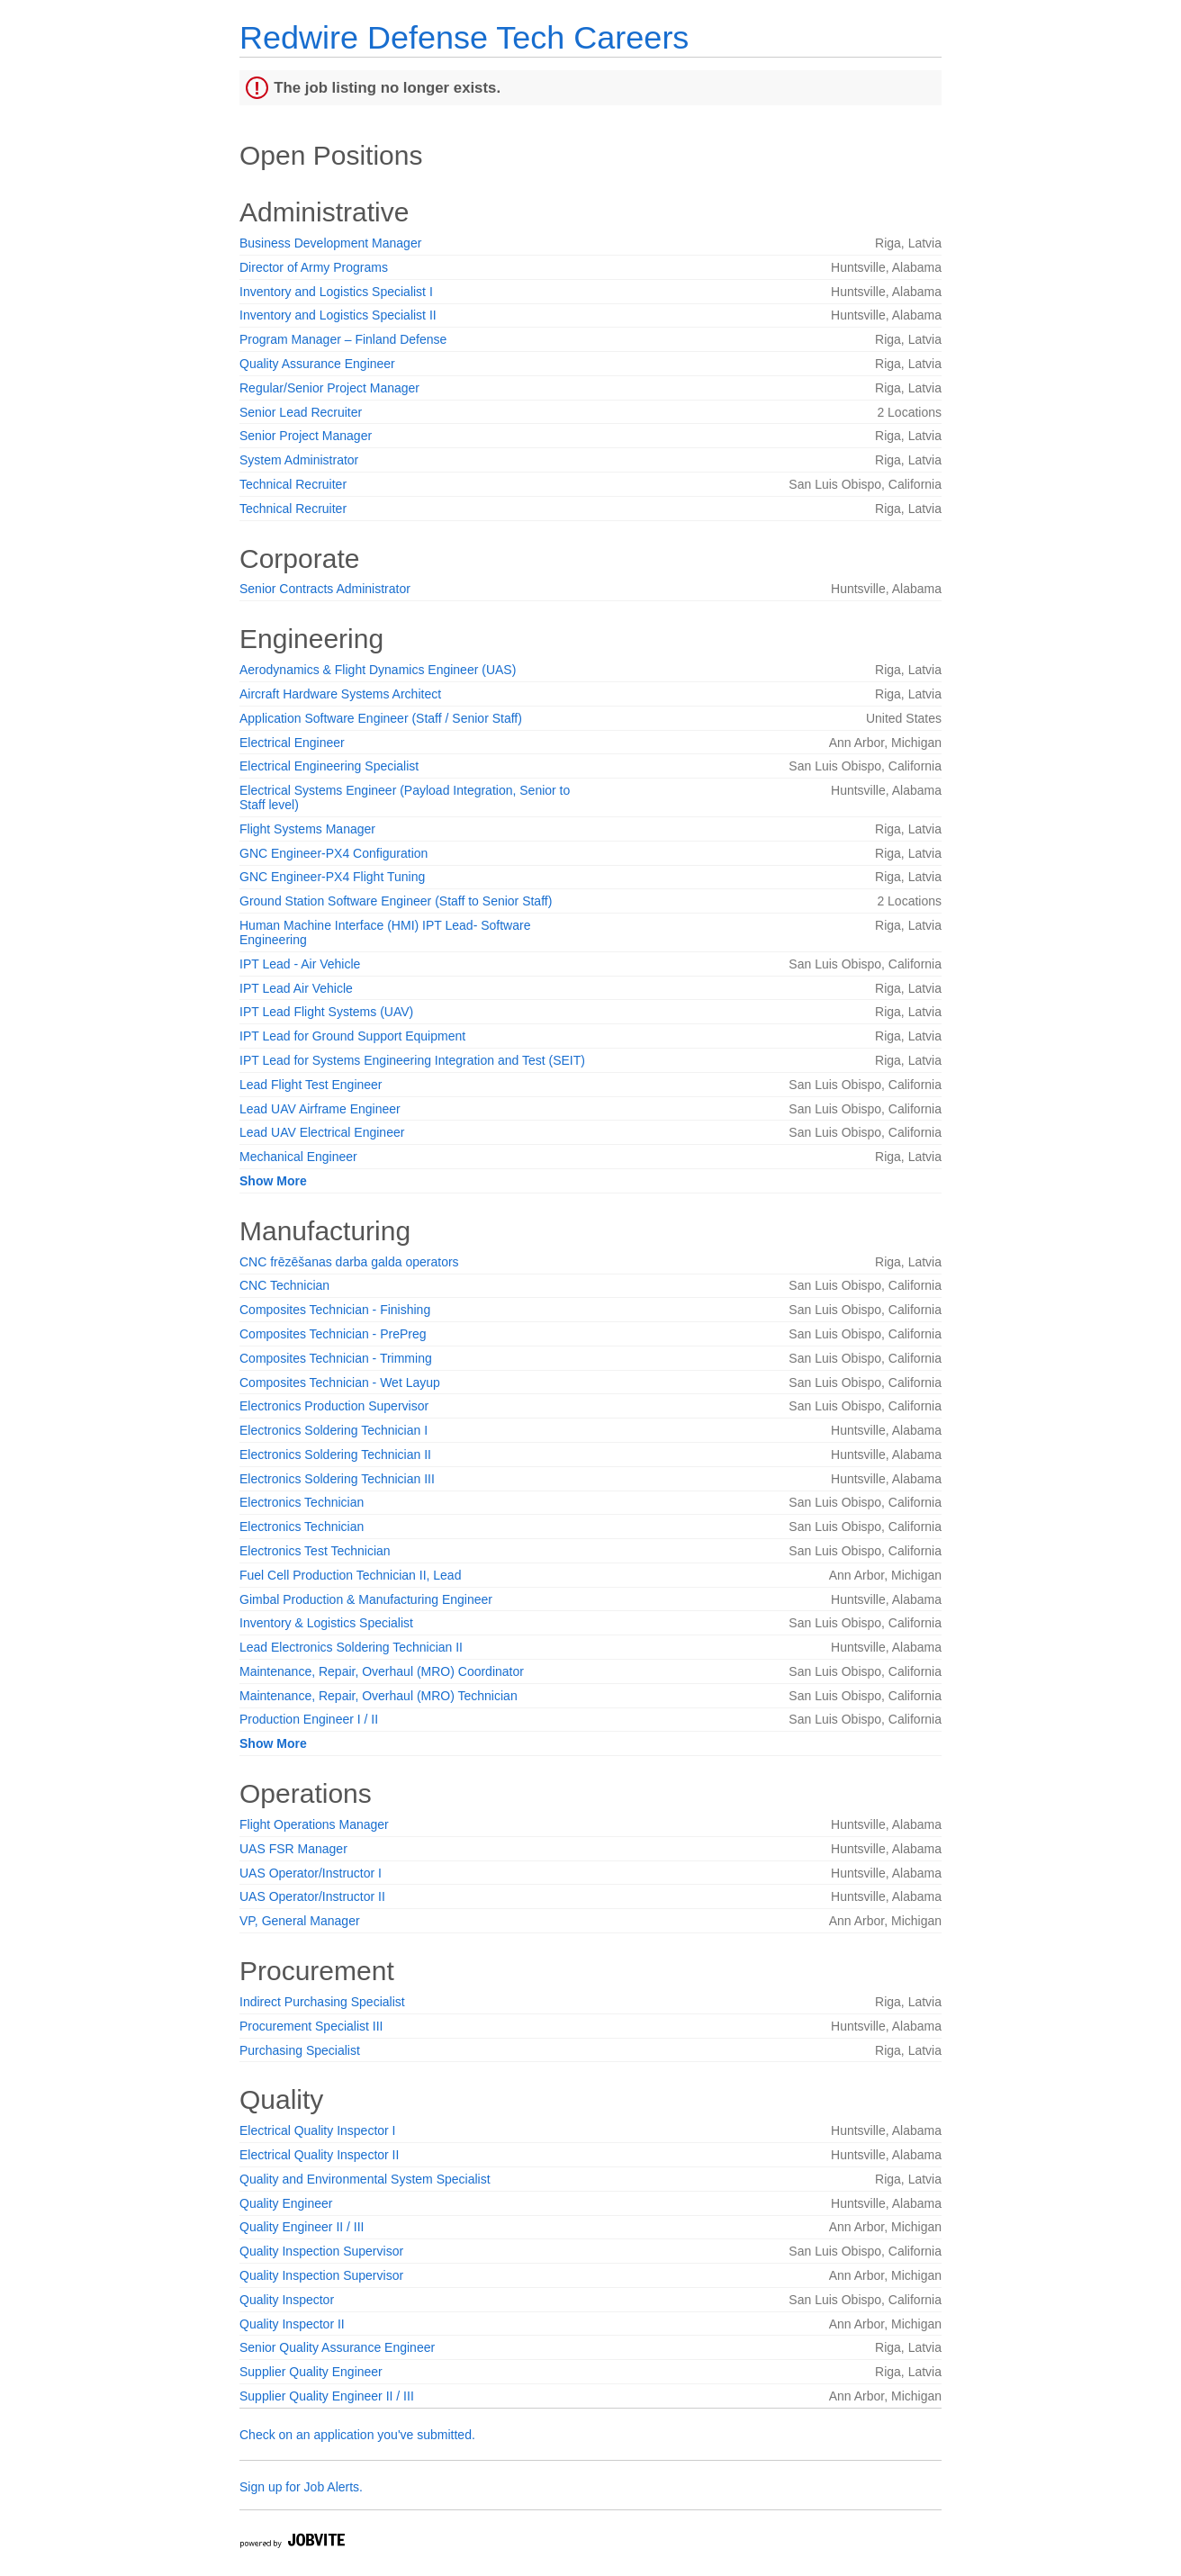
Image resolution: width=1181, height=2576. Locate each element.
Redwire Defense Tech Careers (464, 37)
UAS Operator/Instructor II (312, 1896)
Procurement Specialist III (311, 2026)
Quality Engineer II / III (302, 2227)
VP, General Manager (299, 1921)
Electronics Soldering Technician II (335, 1454)
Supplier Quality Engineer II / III (326, 2396)
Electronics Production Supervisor (333, 1406)
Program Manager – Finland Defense (342, 339)
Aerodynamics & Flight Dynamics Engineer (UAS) (377, 669)
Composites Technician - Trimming (335, 1358)
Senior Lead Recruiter (300, 412)
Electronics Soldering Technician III (337, 1479)
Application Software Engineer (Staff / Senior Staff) (380, 718)
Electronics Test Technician (315, 1551)
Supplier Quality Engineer (311, 2371)
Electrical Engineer (292, 742)
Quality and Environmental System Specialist (365, 2179)
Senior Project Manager (305, 435)
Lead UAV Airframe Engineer (320, 1109)
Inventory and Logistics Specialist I (336, 291)
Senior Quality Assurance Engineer (337, 2347)
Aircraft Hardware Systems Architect (340, 694)
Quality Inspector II (292, 2324)
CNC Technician (284, 1285)
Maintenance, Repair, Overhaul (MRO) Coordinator (381, 1671)
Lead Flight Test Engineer (311, 1084)
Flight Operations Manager (314, 1824)
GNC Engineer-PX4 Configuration (333, 853)
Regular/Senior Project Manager (329, 388)
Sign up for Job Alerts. (301, 2487)
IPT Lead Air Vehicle (296, 988)
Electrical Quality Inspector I (317, 2130)
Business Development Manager (330, 243)
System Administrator (298, 460)
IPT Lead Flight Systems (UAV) (326, 1011)
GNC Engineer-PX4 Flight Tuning (332, 876)
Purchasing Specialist (299, 2050)
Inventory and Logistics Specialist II (338, 315)
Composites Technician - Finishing (334, 1309)
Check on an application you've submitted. (357, 2434)
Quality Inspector (286, 2299)
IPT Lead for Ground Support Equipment (352, 1036)
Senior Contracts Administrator (324, 588)
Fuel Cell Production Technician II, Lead (350, 1575)
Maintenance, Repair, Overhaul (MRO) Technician (378, 1696)
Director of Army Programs (313, 267)
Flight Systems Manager (307, 829)
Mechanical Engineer (298, 1156)
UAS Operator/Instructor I (310, 1873)
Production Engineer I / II (308, 1719)
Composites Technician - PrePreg (333, 1334)
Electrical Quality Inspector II (319, 2155)
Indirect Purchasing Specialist (322, 2002)
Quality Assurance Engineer (317, 363)
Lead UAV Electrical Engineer (321, 1132)
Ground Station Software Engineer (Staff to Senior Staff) (395, 901)
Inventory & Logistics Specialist (326, 1623)
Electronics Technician (301, 1502)
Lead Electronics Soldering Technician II (351, 1647)
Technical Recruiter (293, 484)
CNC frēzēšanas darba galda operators (349, 1262)
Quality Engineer (286, 2203)
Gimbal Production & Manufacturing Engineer (365, 1599)
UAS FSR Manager (293, 1849)
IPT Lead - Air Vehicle (299, 964)
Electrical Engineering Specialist (329, 766)
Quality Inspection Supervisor (321, 2251)
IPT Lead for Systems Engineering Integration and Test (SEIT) (412, 1060)
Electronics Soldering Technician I (333, 1430)
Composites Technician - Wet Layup (339, 1382)
